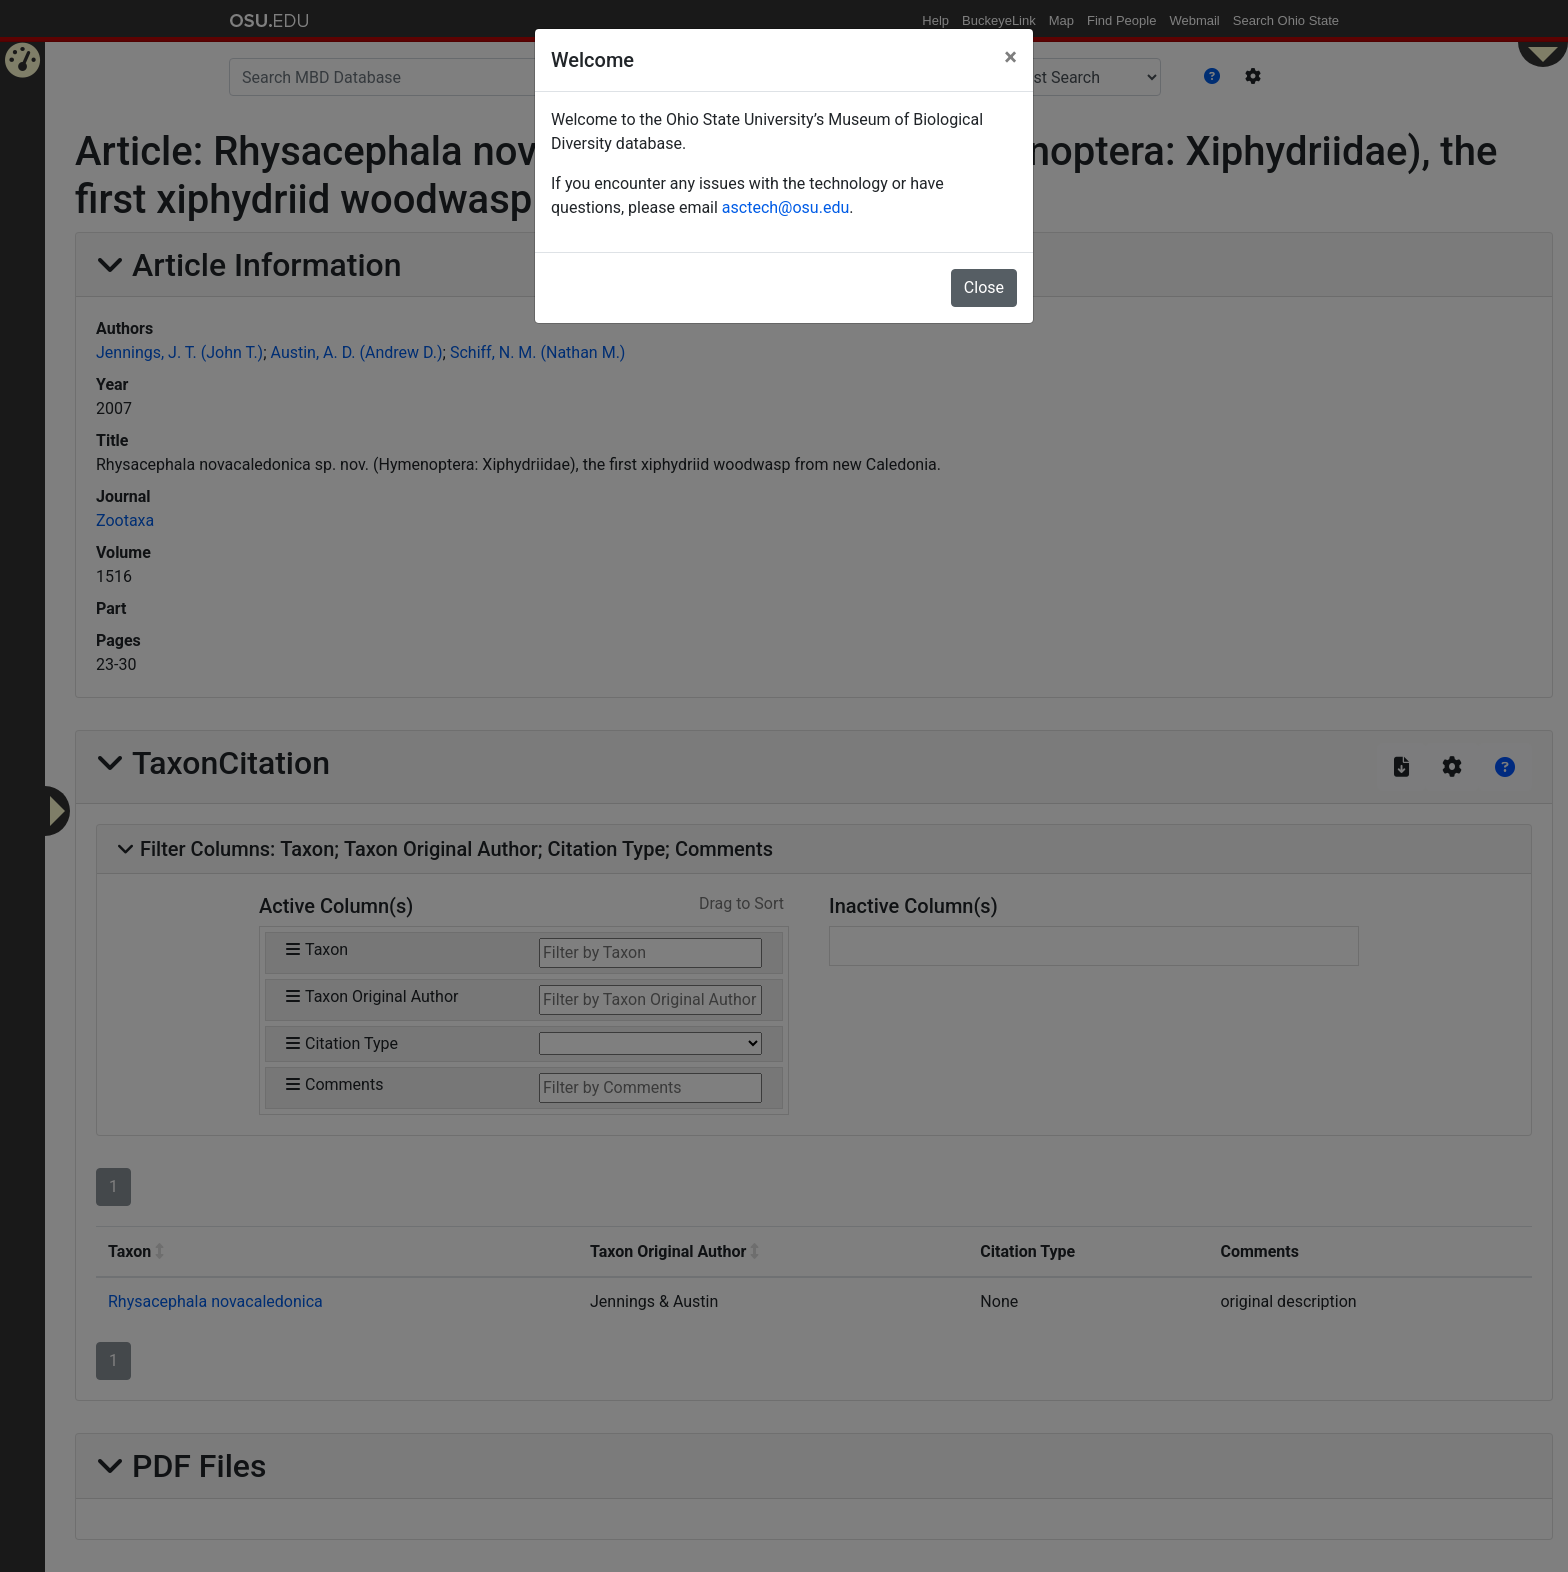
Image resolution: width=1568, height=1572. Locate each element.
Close (984, 287)
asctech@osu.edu (785, 207)
